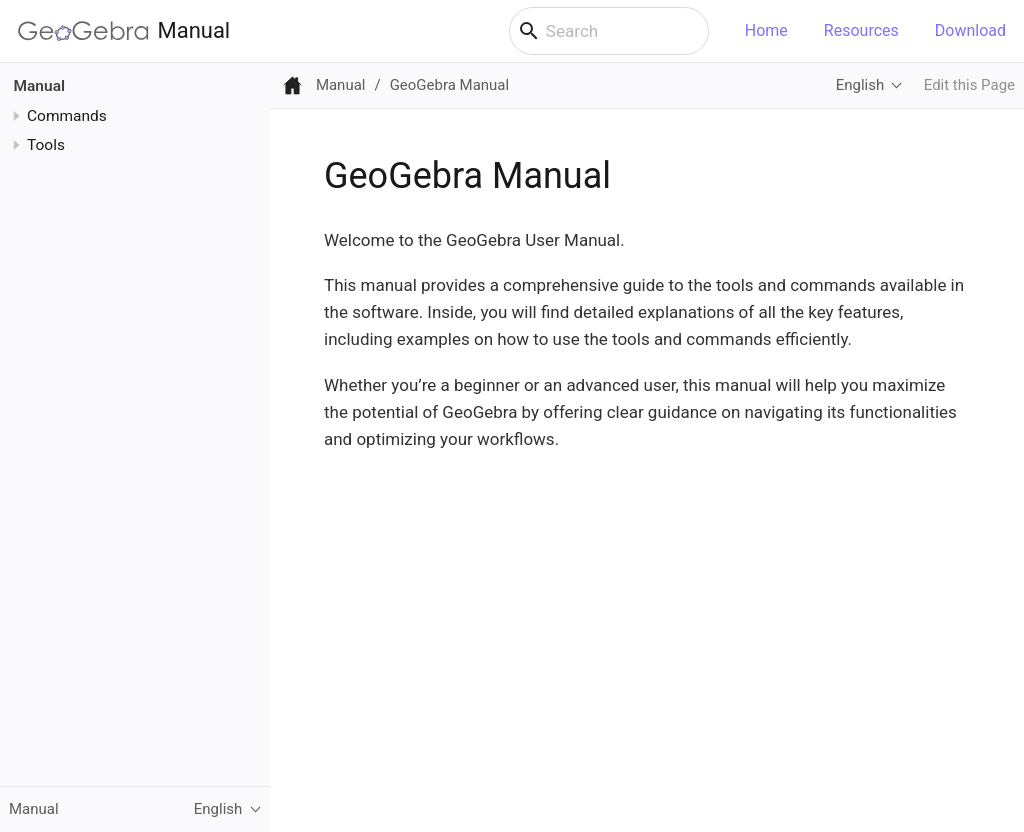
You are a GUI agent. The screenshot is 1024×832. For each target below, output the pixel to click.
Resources (861, 30)
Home (766, 30)
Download (970, 30)
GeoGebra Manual (449, 85)
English (860, 85)
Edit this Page (969, 85)
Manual (124, 31)
